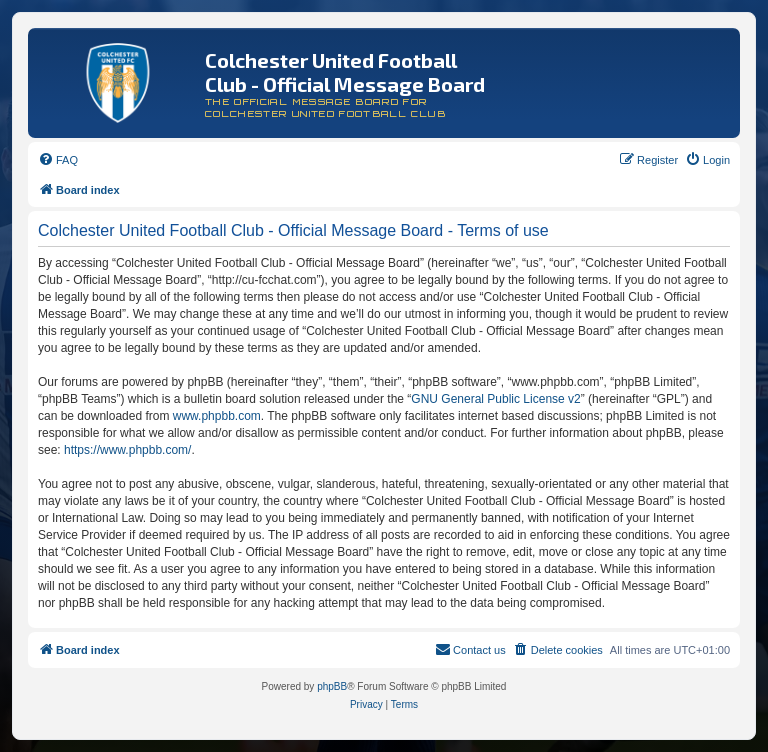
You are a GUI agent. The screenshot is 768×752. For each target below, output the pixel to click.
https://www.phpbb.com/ (127, 450)
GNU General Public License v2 (495, 399)
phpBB (332, 686)
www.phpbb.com (217, 416)
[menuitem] (58, 160)
